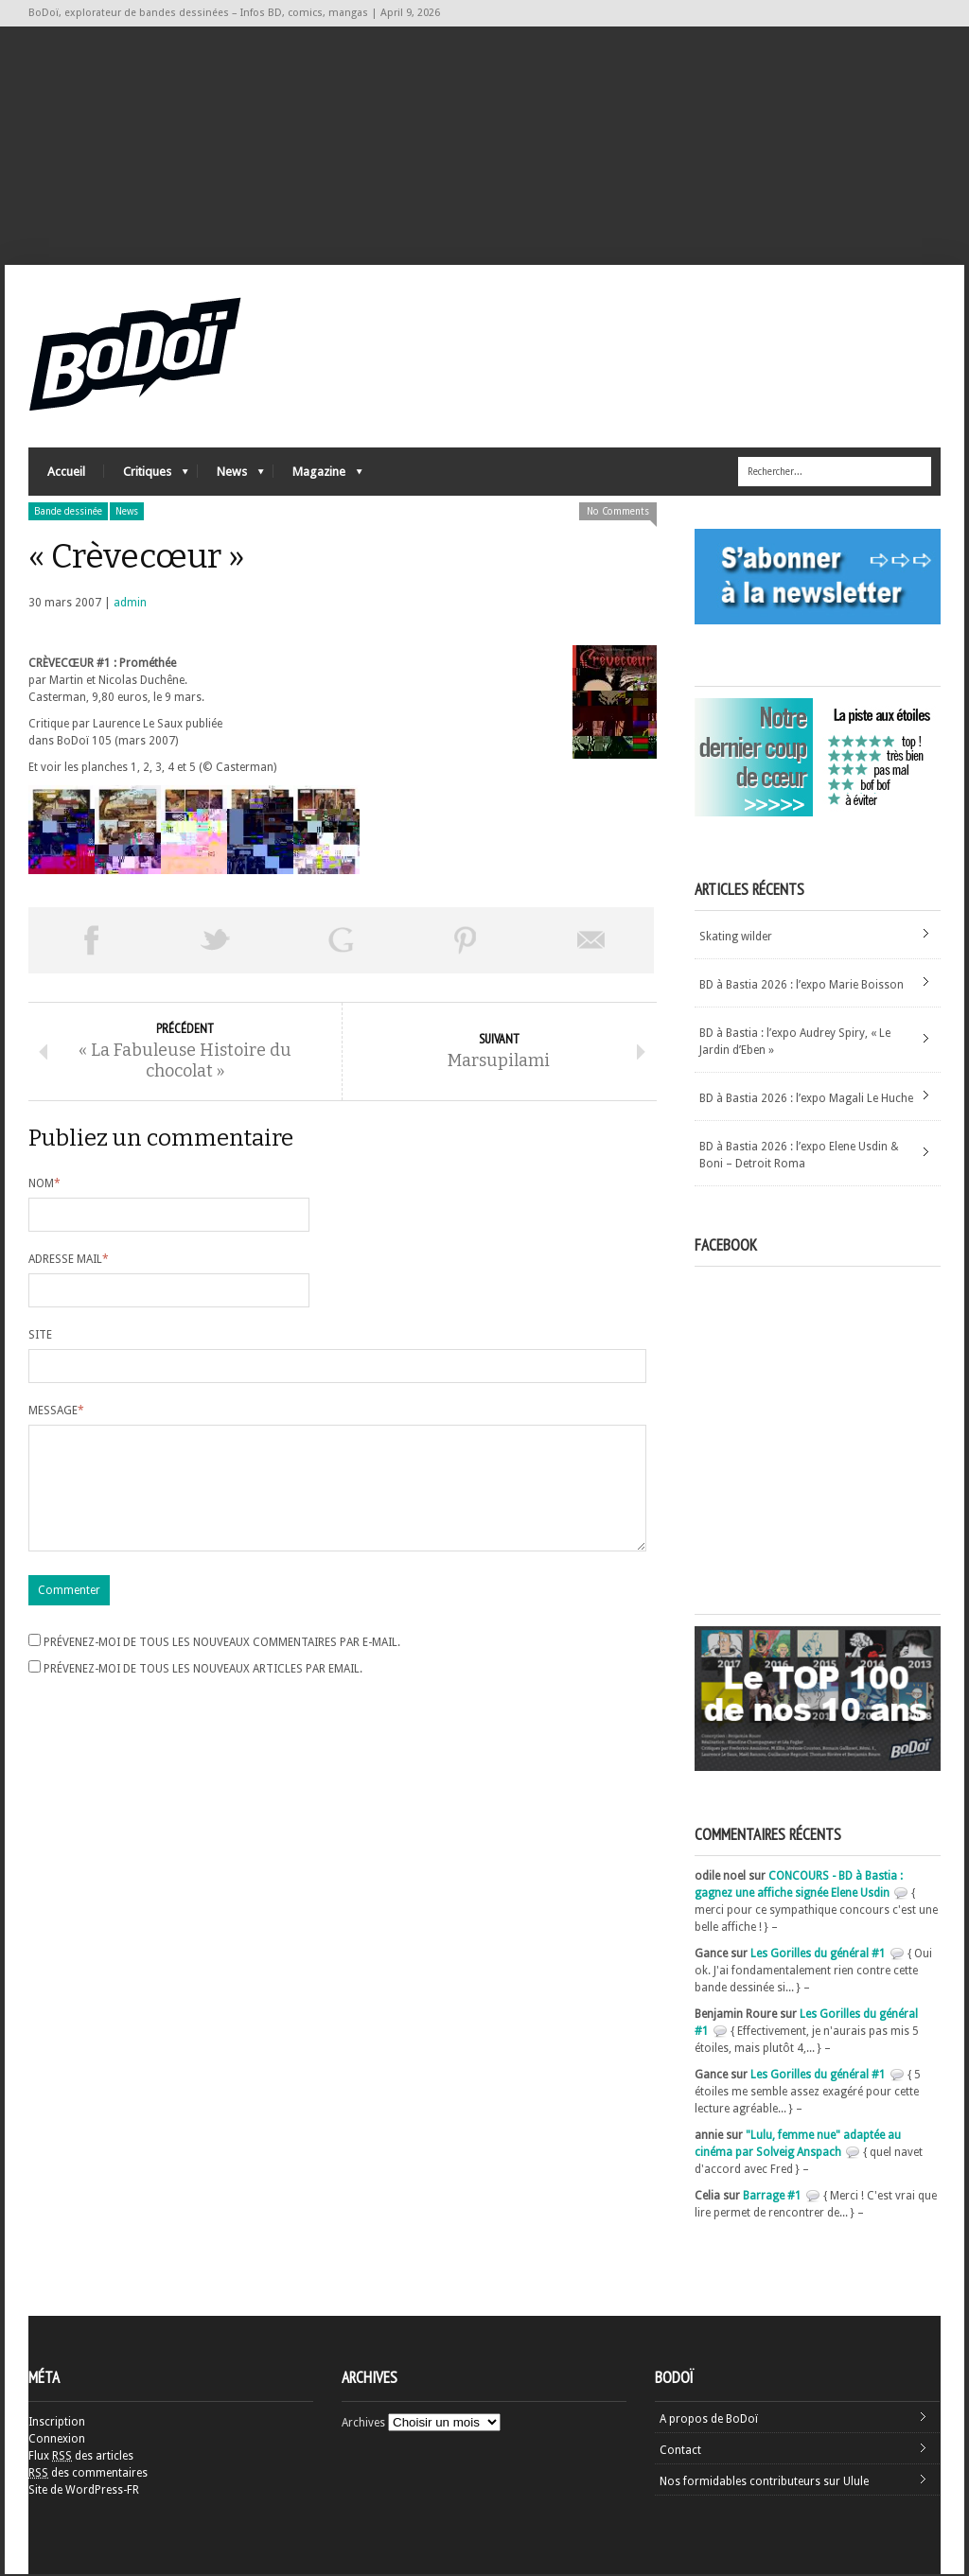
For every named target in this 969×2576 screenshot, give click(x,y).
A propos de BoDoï (709, 2420)
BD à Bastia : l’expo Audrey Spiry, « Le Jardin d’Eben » (794, 1043)
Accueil (66, 473)
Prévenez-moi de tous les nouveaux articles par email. (203, 1695)
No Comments (618, 513)
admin (130, 604)
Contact (680, 2452)
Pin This (465, 942)
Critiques (146, 478)
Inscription (56, 2423)
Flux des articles (80, 2457)
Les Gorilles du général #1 (818, 1955)
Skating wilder (735, 938)
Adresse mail (68, 1263)
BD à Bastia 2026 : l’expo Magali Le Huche (806, 1100)
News (231, 478)
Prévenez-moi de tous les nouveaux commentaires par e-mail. (222, 1668)
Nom (44, 1187)
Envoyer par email (591, 942)
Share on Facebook (90, 942)
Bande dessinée (68, 513)
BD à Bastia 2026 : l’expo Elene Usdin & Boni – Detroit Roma (799, 1157)
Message (56, 1414)
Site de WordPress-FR (83, 2491)
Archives (363, 2424)
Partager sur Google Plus (340, 942)
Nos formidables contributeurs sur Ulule (764, 2483)
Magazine (317, 478)
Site (40, 1338)
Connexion (56, 2440)
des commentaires (88, 2474)
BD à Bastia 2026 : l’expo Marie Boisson (801, 986)
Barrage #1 (772, 2197)
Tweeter (215, 942)
